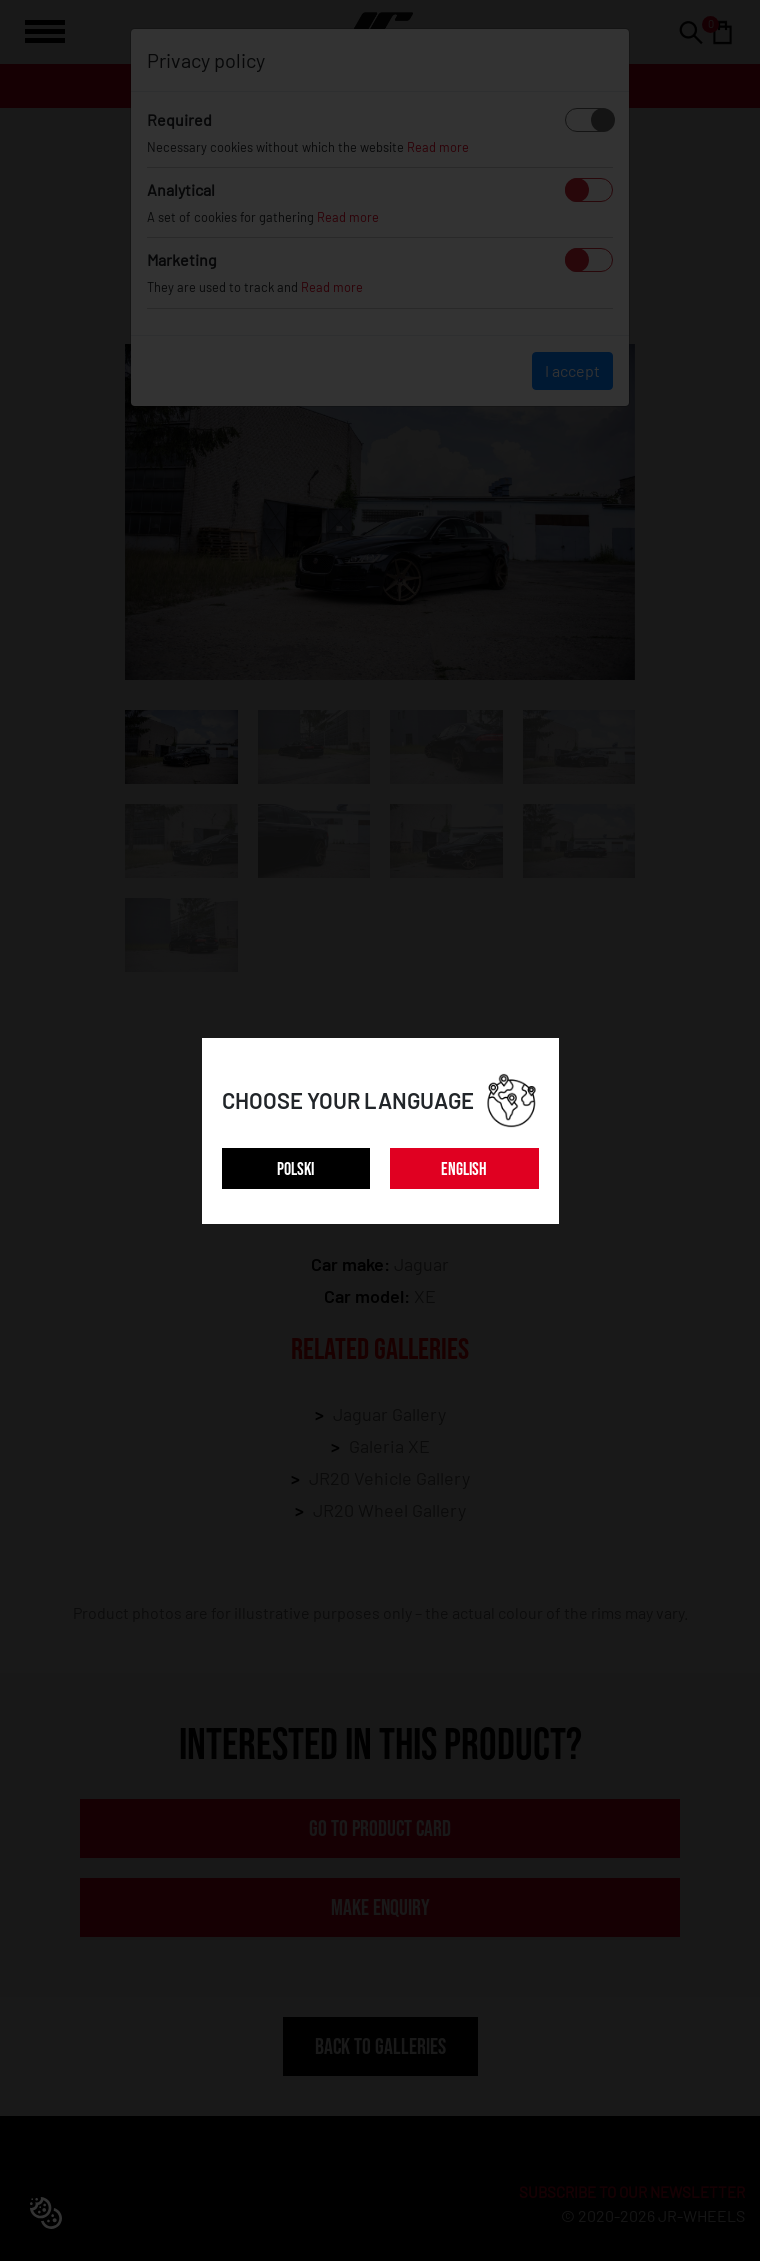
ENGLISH (464, 1169)
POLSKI (295, 1169)
